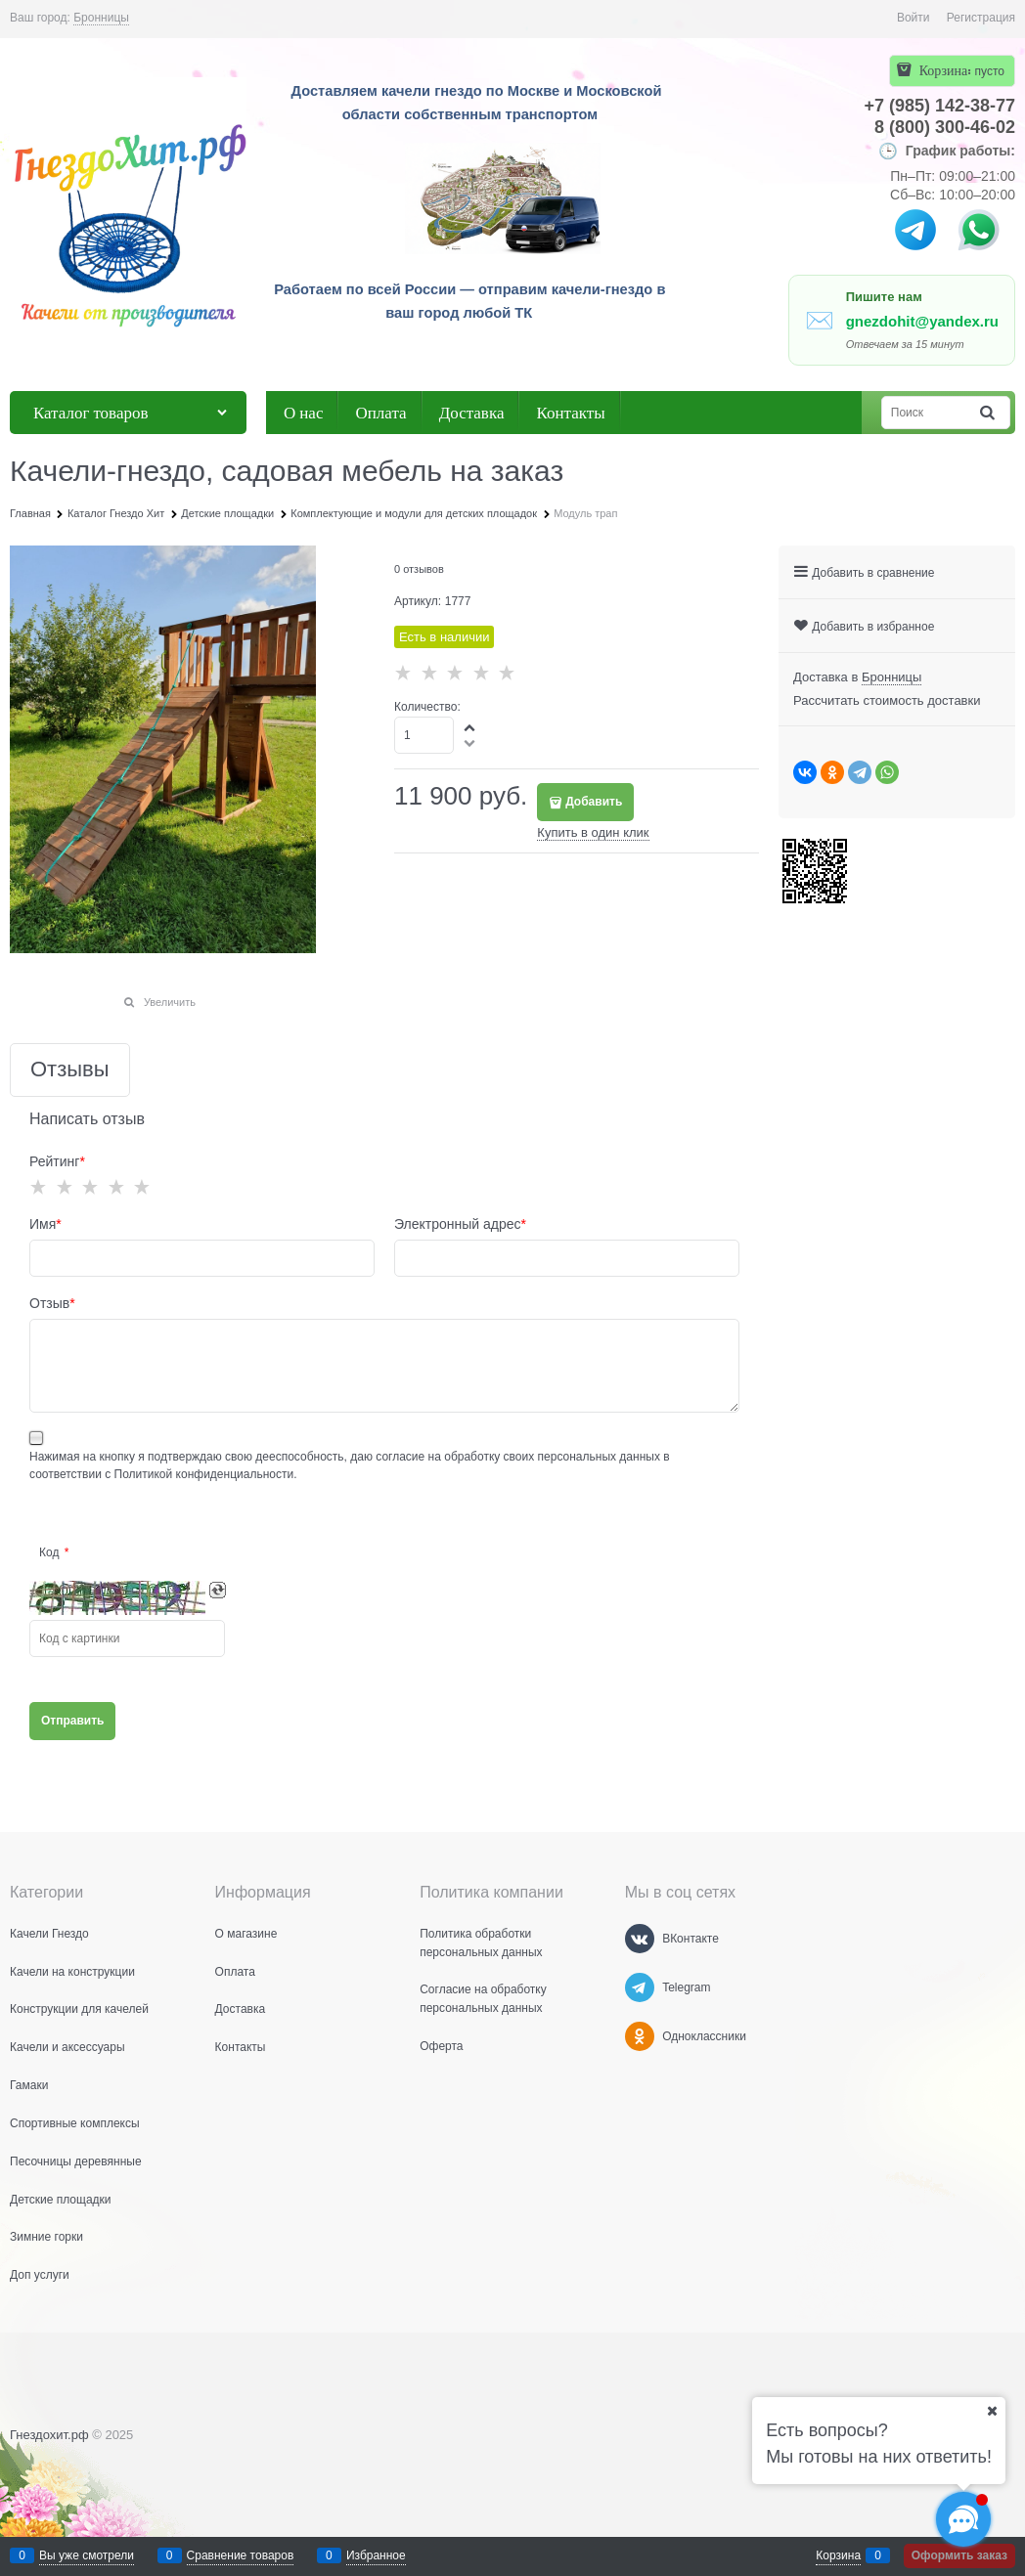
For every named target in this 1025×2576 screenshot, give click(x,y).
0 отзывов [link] (419, 569)
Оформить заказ (959, 2555)
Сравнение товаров (240, 2555)
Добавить (593, 801)
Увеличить (170, 1002)
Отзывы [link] (70, 1070)
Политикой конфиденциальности (204, 1474)
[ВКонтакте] (639, 1938)
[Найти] (988, 413)
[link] (101, 18)
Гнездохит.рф (49, 2434)
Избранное (376, 2555)
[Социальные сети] (963, 2519)
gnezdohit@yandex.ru (922, 321)
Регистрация (981, 17)
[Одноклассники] (639, 2036)
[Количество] (424, 735)
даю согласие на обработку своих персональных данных (505, 1456)
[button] (470, 727)
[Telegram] (639, 1987)
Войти (913, 17)
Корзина (838, 2555)
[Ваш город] (992, 2411)
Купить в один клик (592, 832)
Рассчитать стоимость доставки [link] (886, 700)
